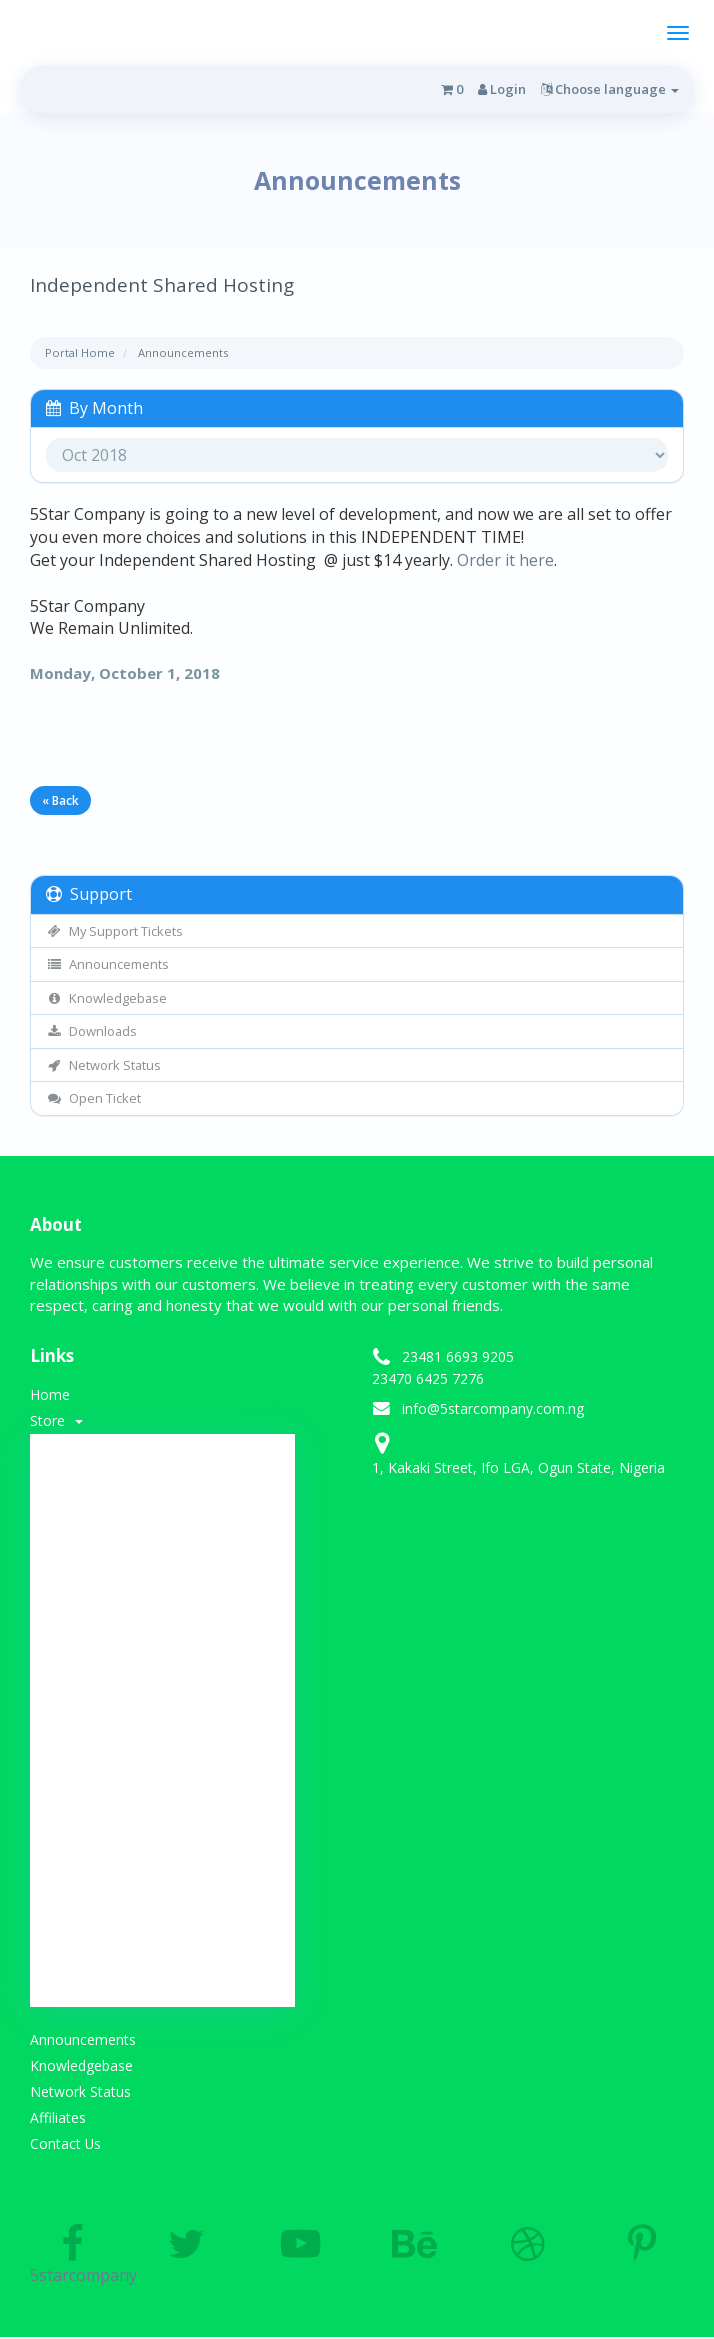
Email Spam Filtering (163, 1661)
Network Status (103, 1065)
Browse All (163, 1458)
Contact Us (66, 2144)
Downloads (91, 1031)
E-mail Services (163, 1893)
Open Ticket (93, 1098)
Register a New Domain (163, 1951)
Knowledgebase (106, 998)
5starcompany (72, 2257)
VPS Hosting (163, 1748)
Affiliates (58, 2118)
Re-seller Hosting (163, 1719)
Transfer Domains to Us (163, 1980)
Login (502, 89)
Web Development (163, 1690)
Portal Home (80, 352)
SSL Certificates (163, 1545)
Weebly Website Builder (163, 1632)
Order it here (505, 560)
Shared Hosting (163, 1516)
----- (163, 1487)
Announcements (107, 964)
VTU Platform (163, 1806)
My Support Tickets (114, 931)
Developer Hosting (163, 1603)
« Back (60, 800)
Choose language (610, 89)
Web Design (163, 1574)
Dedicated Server (163, 1777)
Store (56, 1420)
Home (50, 1394)
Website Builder (163, 1864)
